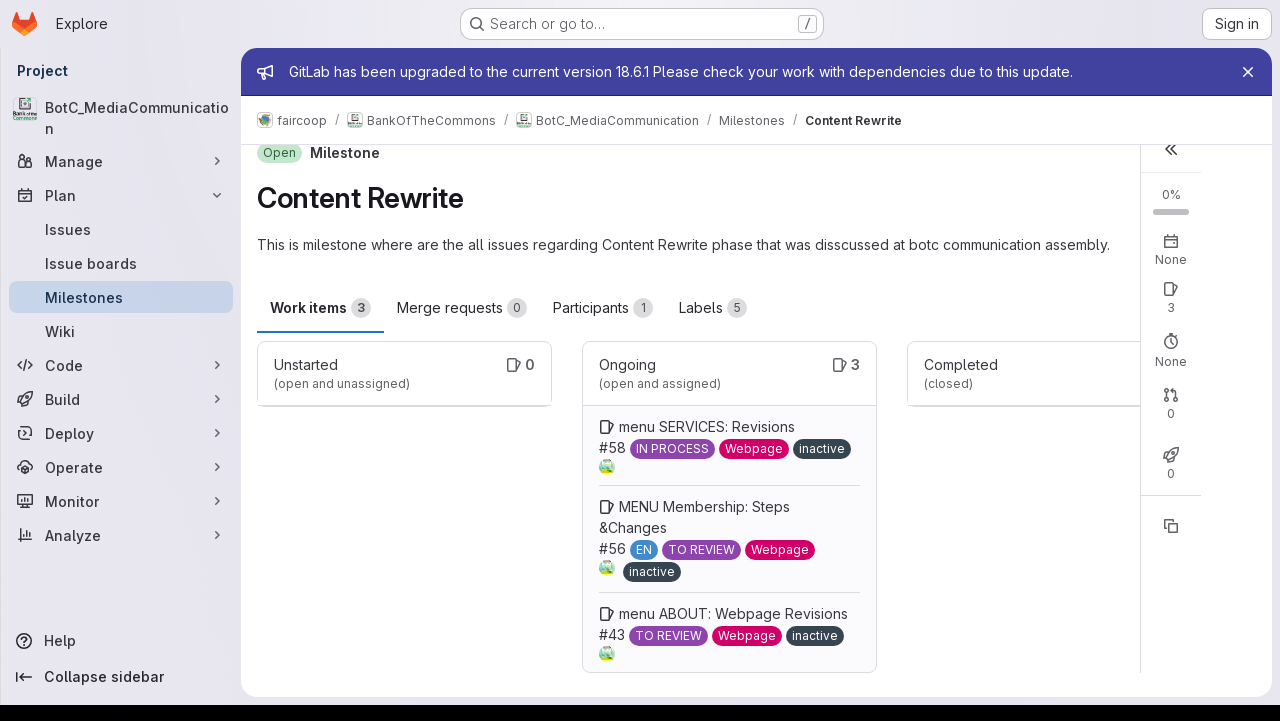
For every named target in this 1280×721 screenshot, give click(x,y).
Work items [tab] (320, 308)
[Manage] (121, 161)
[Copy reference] (1171, 526)
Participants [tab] (603, 308)
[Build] (121, 399)
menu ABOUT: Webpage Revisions (733, 613)
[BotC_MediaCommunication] (121, 118)
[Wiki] (121, 331)
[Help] (121, 641)
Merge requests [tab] (462, 308)
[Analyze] (121, 535)
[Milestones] (121, 297)
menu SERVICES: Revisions (707, 426)
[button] (1171, 148)
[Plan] (121, 195)
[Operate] (121, 467)
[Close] (1248, 72)
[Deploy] (121, 433)
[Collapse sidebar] (121, 677)
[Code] (121, 365)
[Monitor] (121, 501)
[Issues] (121, 229)
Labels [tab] (713, 308)
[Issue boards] (121, 263)
